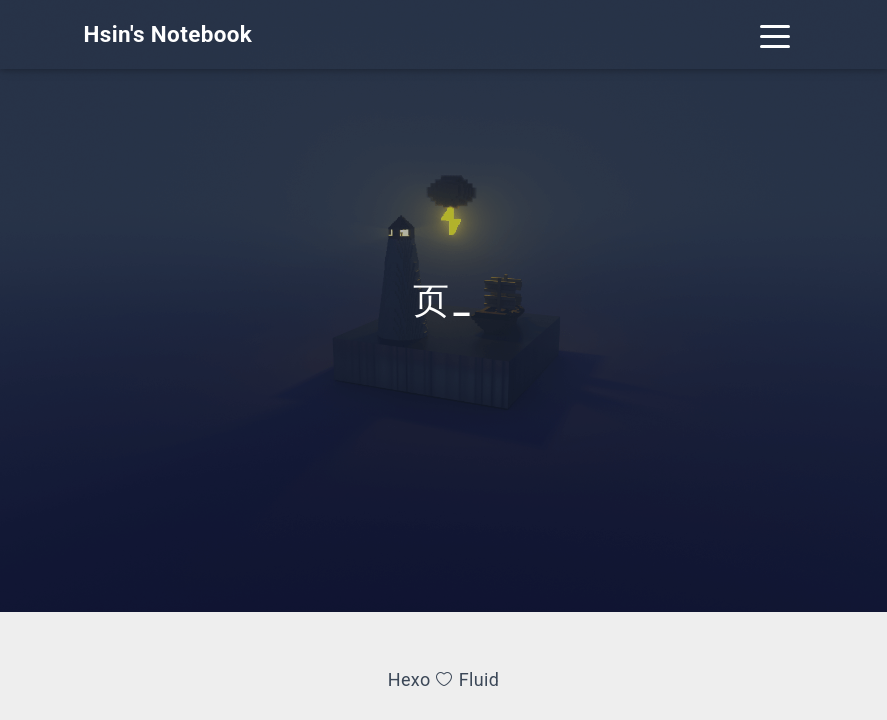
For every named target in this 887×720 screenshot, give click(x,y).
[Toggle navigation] (775, 34)
